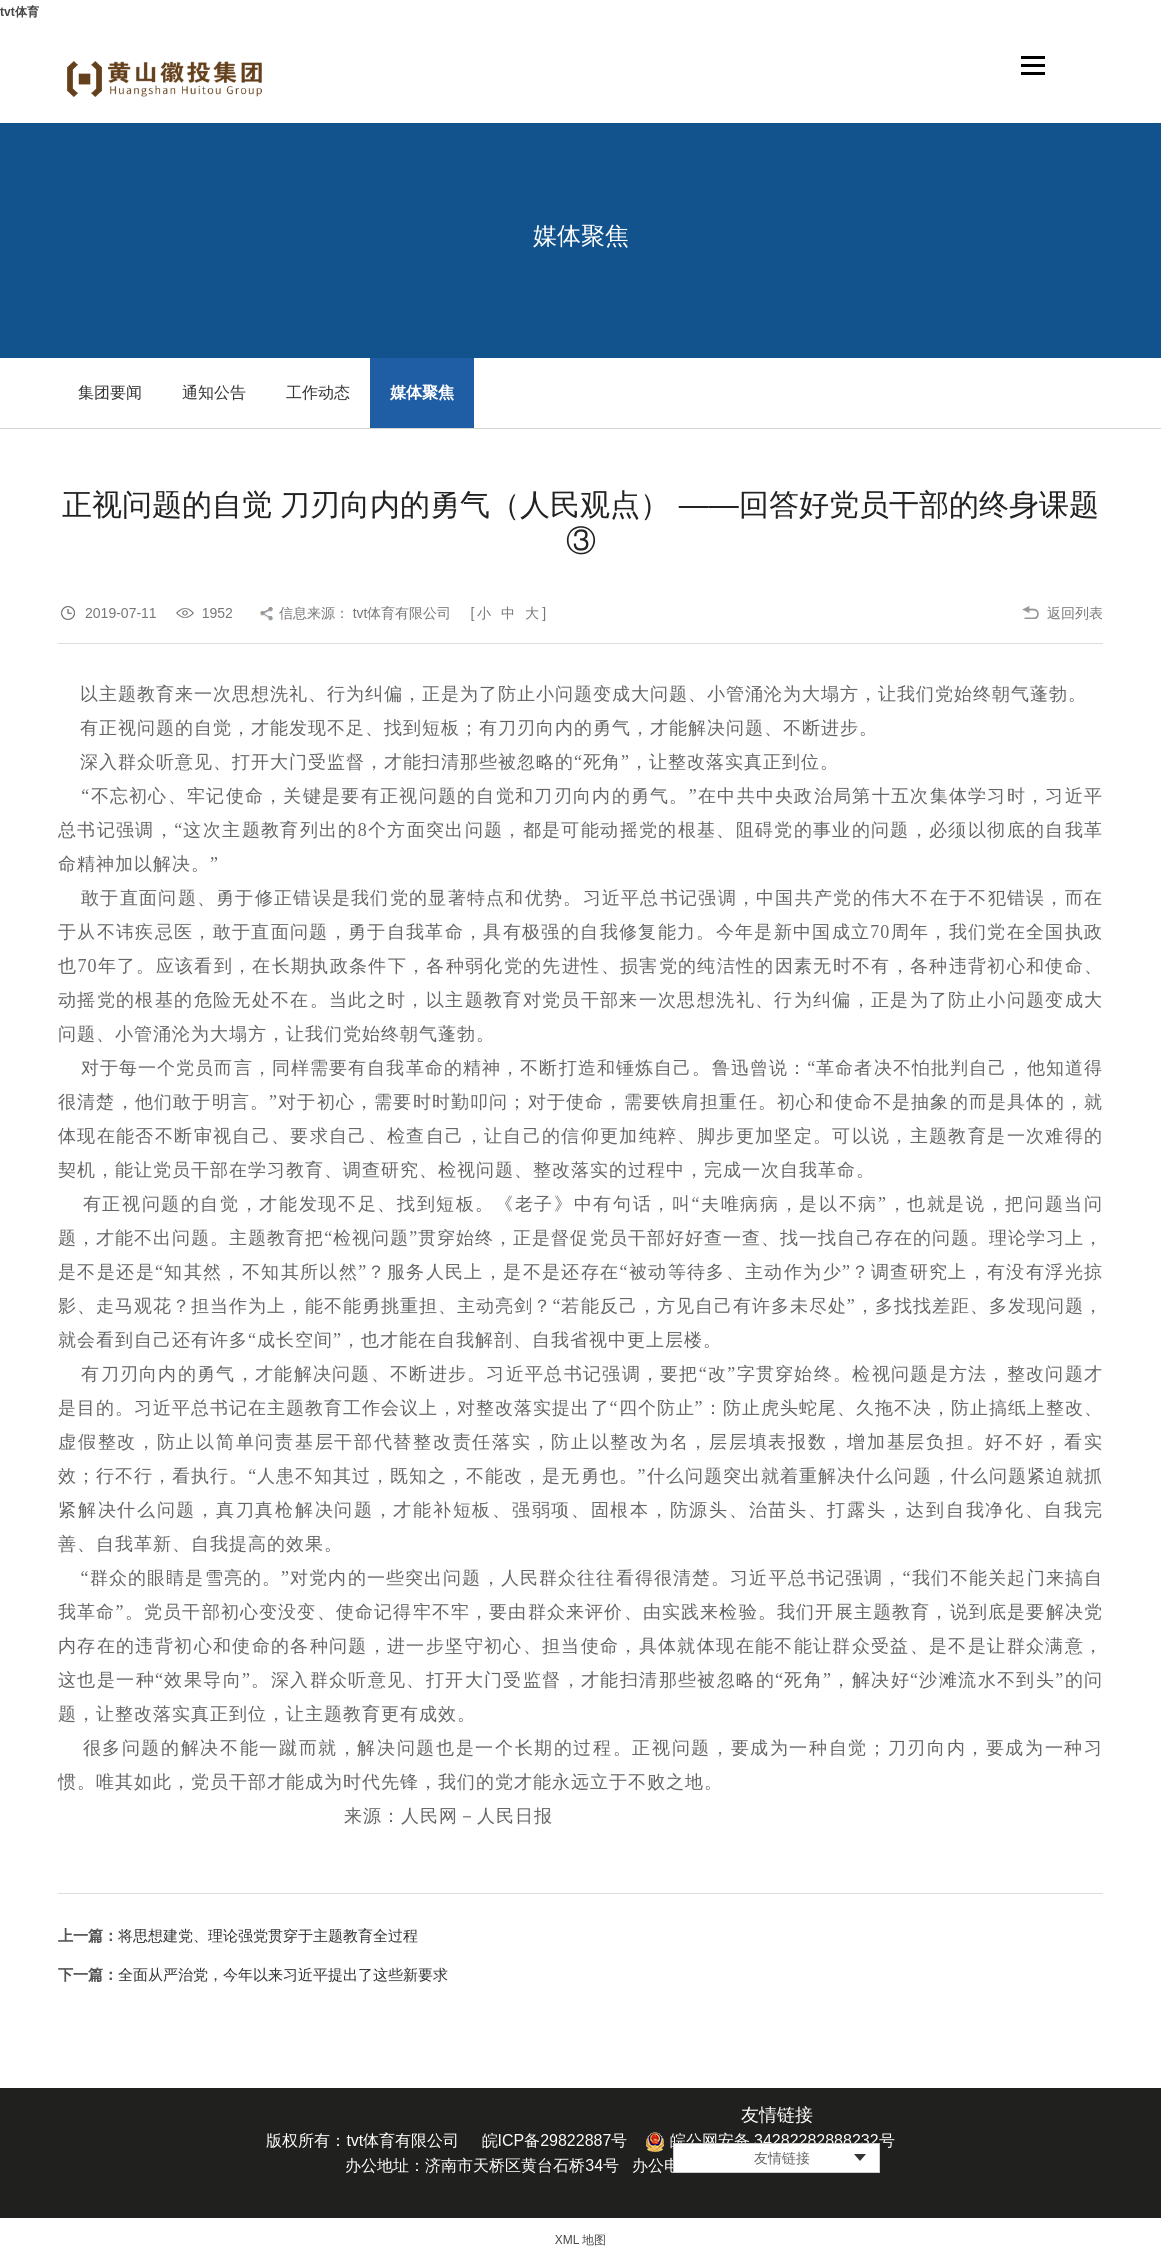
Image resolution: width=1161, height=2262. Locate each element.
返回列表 (1075, 613)
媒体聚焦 (422, 392)
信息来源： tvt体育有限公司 (365, 613)
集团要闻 (110, 392)
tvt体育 (19, 12)
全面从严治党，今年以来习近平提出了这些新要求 (283, 1974)
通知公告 (214, 392)
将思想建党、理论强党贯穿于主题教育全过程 (268, 1935)
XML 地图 (581, 2240)
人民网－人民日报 (477, 1816)
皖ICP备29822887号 (555, 2140)
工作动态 (318, 392)
